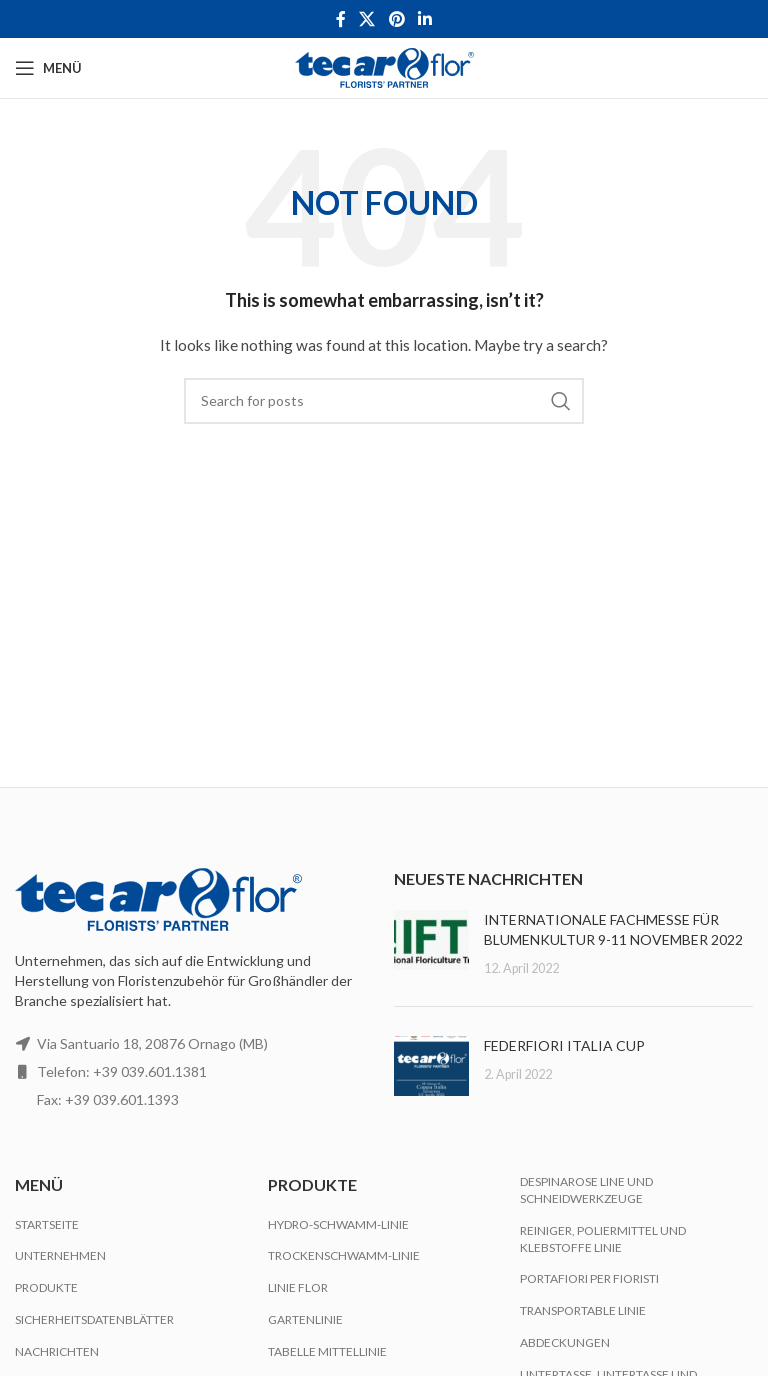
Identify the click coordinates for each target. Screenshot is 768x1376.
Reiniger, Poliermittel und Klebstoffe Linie (603, 1239)
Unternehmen (60, 1255)
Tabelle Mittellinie (327, 1351)
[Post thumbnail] (431, 943)
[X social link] (367, 19)
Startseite (47, 1224)
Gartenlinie (305, 1319)
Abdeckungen (565, 1342)
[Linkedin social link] (424, 19)
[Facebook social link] (340, 19)
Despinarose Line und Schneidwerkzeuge (586, 1190)
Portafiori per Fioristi (589, 1278)
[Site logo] (384, 66)
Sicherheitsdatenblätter (94, 1319)
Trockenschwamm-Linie (344, 1255)
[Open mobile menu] (48, 68)
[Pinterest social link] (396, 19)
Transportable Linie (583, 1310)
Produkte (46, 1287)
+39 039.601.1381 (150, 1071)
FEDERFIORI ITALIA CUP (564, 1045)
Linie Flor (298, 1287)
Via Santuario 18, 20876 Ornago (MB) (152, 1043)
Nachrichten (57, 1351)
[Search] (384, 401)
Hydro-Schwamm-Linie (338, 1224)
